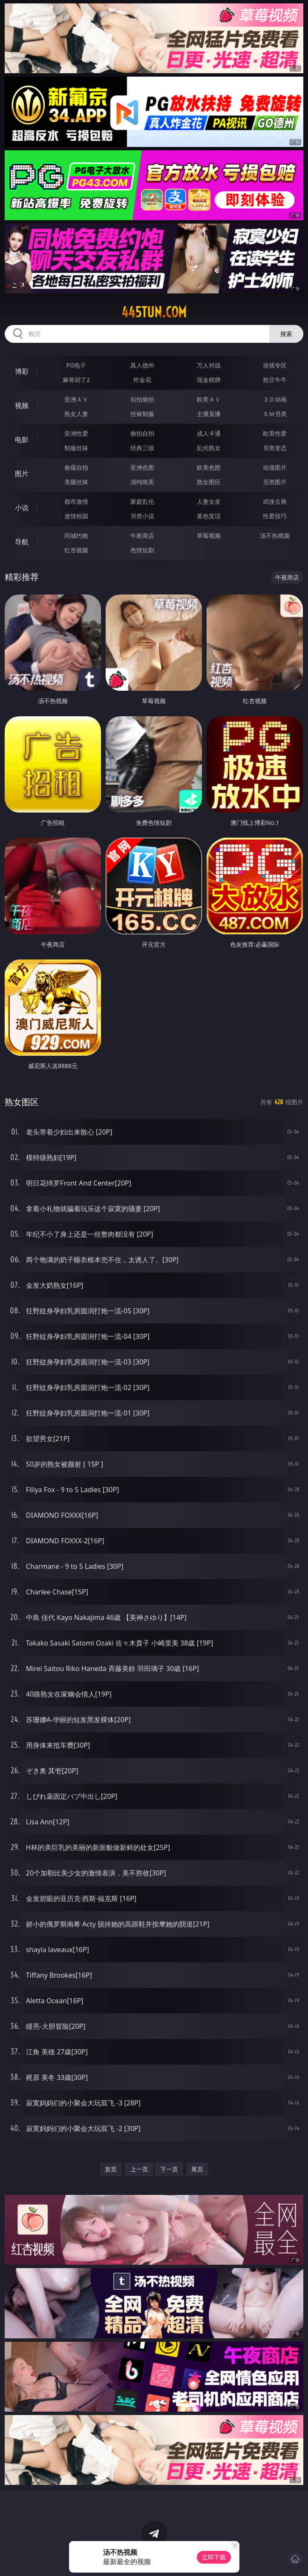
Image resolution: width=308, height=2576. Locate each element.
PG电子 (76, 365)
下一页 (169, 2169)
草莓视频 (209, 535)
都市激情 (76, 501)
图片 (22, 473)
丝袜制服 (142, 414)
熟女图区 (209, 482)
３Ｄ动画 (275, 399)
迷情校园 (76, 516)
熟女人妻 (76, 414)
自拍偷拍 (142, 399)
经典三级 (142, 448)
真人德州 (142, 365)
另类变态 (275, 448)
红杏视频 (76, 550)
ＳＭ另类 (275, 414)
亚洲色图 (142, 467)
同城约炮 (76, 535)
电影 (22, 439)
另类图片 (275, 482)
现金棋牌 (209, 380)
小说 (22, 507)
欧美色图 (209, 467)
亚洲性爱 (76, 433)
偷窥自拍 (76, 467)
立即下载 (214, 2557)
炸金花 (142, 380)
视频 (22, 405)
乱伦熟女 (209, 448)
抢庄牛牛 (275, 380)
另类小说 (142, 516)
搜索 (286, 334)
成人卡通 (209, 433)
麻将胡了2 (76, 380)
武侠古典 (275, 501)
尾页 (197, 2169)
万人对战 (209, 365)
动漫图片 (275, 467)
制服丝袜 (76, 448)
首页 (111, 2169)
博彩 (22, 371)
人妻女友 (209, 501)
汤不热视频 (275, 535)
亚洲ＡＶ (76, 399)
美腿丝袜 (76, 482)
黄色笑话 (209, 516)
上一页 (139, 2169)
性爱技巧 (275, 516)
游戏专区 (275, 365)
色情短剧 (142, 550)
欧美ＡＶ (209, 399)
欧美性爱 (275, 433)
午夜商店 (142, 535)
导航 (22, 541)
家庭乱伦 (142, 501)
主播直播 (209, 414)
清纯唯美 (142, 482)
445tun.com (154, 312)
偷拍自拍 (142, 433)
